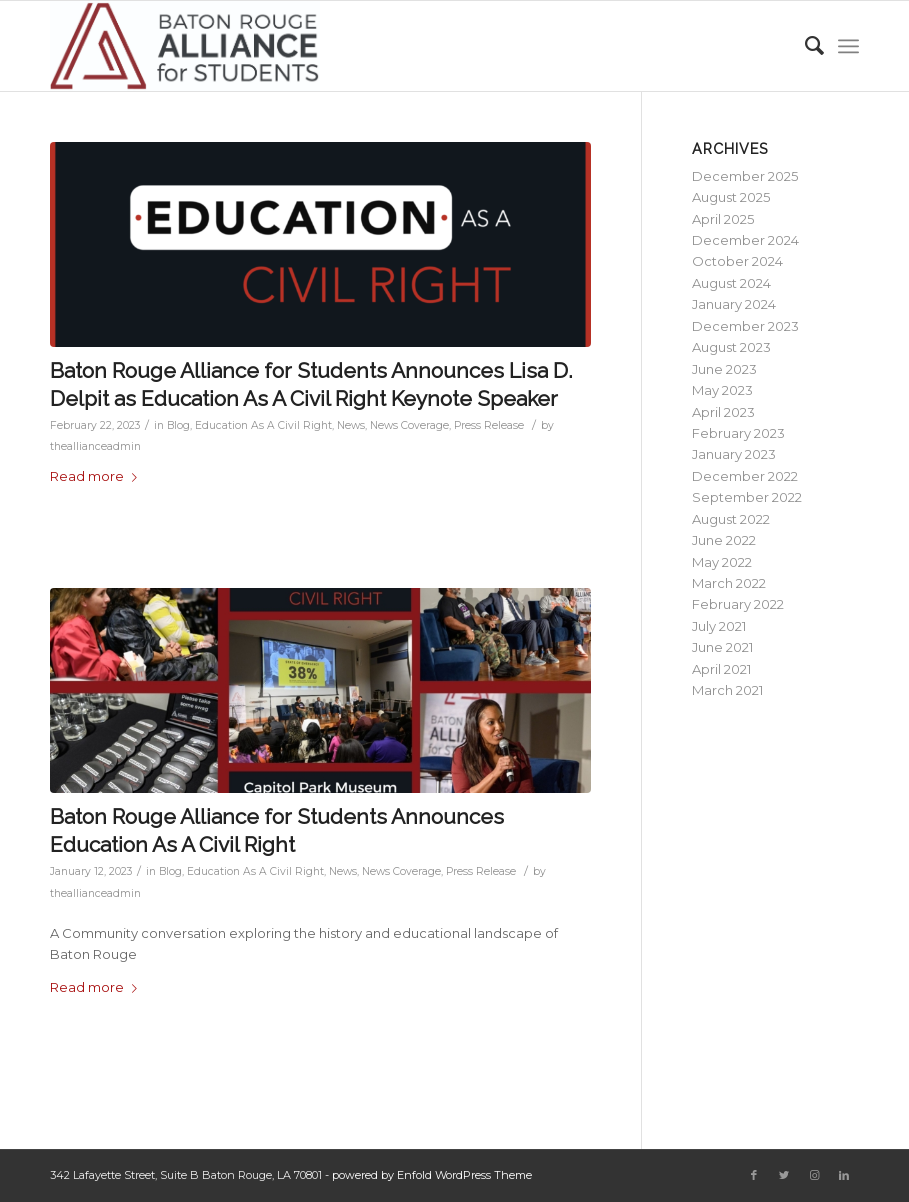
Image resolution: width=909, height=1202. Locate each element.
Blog (178, 425)
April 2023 (723, 412)
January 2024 (734, 304)
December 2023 (745, 326)
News (351, 425)
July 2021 (719, 626)
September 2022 (747, 497)
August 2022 (731, 519)
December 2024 (745, 240)
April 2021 (721, 669)
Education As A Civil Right (263, 425)
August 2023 (731, 347)
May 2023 (722, 390)
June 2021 (722, 647)
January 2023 (734, 454)
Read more (97, 476)
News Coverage (409, 425)
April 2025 (723, 219)
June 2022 (724, 540)
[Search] (804, 46)
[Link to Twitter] (784, 1175)
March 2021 (727, 690)
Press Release (489, 425)
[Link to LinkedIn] (844, 1175)
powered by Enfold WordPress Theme (432, 1175)
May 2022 (722, 562)
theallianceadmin (95, 446)
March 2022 (729, 583)
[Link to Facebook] (754, 1175)
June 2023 (724, 369)
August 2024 (731, 283)
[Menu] (848, 46)
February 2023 (738, 433)
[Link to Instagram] (814, 1175)
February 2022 (738, 604)
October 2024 (737, 261)
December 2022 (745, 476)
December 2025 (745, 176)
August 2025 (731, 197)
